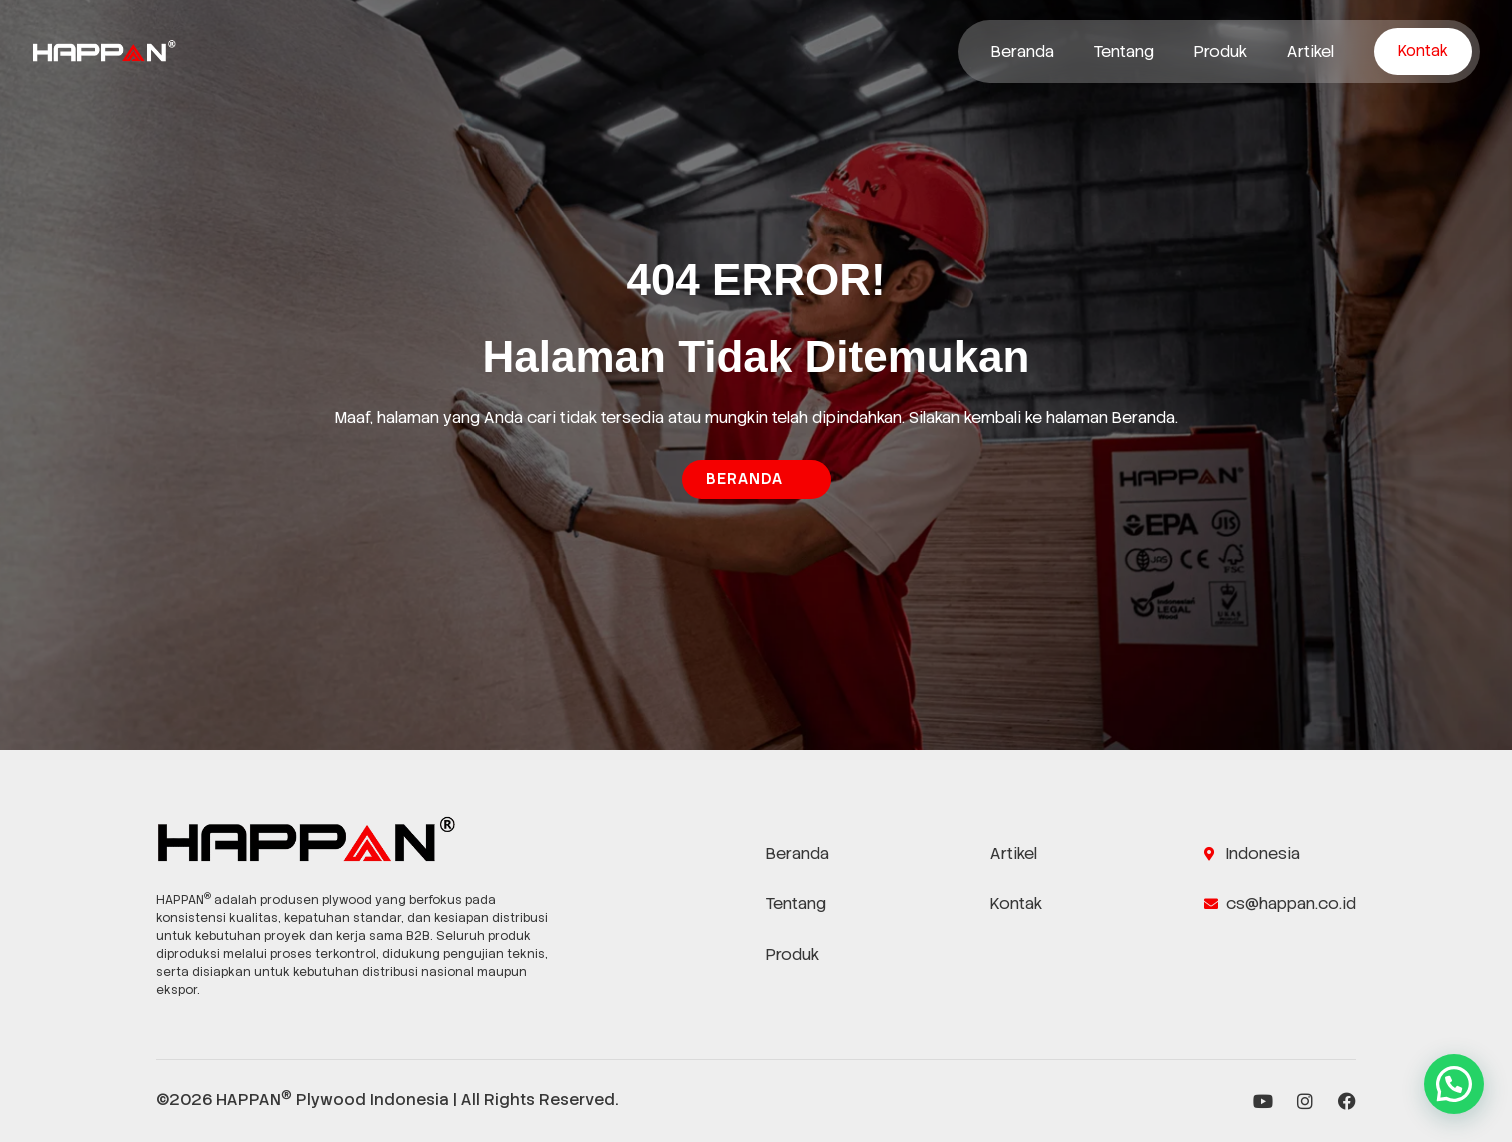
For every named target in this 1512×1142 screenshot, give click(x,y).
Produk (1220, 52)
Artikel (1310, 52)
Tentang (1124, 52)
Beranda (1022, 52)
